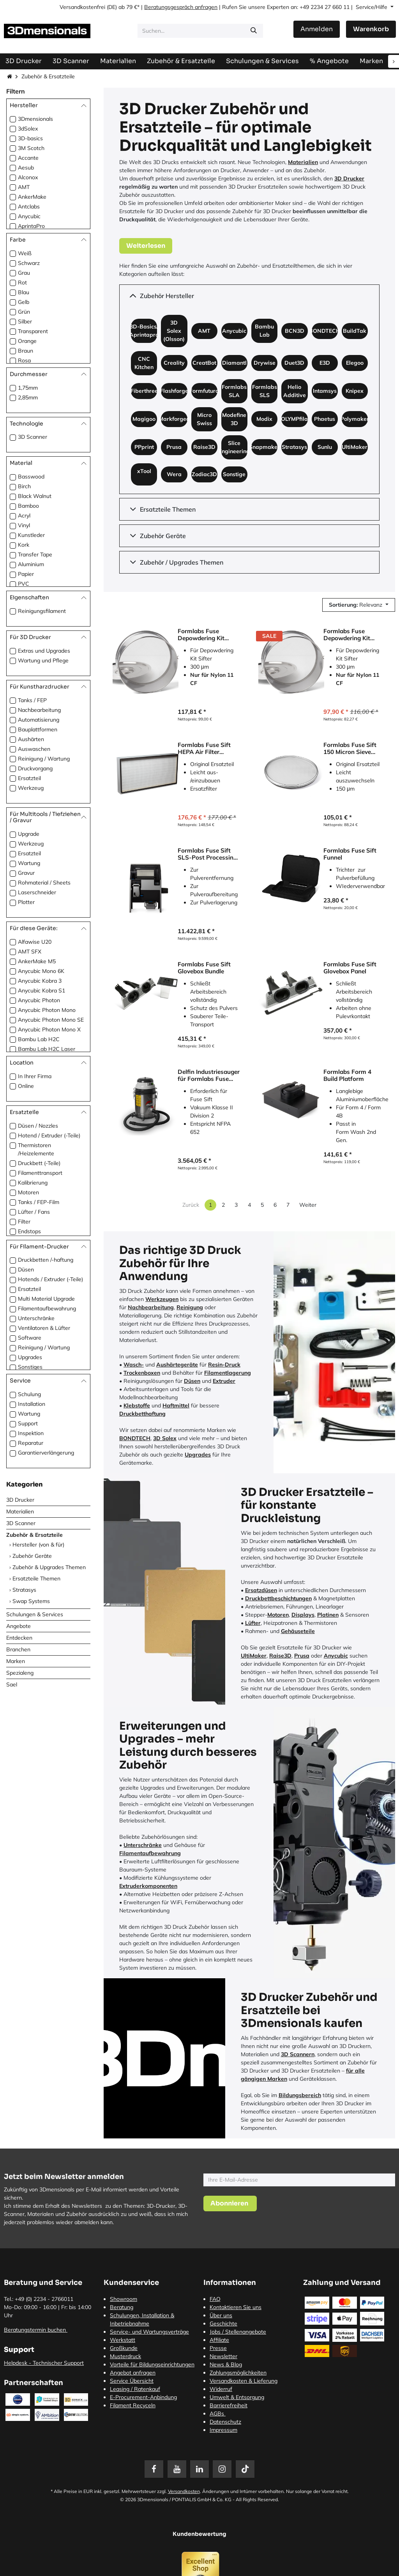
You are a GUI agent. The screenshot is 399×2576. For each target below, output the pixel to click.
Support (28, 1423)
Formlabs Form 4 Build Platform (347, 1075)
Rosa (24, 360)
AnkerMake (32, 196)
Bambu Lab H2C (39, 1039)
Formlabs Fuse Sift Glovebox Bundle (204, 968)
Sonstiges (30, 1366)
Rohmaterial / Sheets (44, 882)
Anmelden (316, 29)
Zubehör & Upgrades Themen (49, 1567)
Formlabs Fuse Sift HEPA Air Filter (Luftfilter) (204, 749)
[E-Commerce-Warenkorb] (371, 29)
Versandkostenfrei (82, 7)
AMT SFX (29, 951)
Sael (11, 1684)
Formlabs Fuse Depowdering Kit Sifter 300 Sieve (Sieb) (208, 635)
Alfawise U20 (34, 941)
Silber (25, 321)
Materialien (20, 1511)
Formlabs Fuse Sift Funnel (349, 854)
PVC (23, 583)
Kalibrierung (33, 1182)
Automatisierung (38, 719)
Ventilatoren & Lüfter (44, 1327)
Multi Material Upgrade (46, 1298)
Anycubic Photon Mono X (49, 1029)
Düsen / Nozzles (38, 1125)
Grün (24, 311)
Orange (27, 340)
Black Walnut (34, 496)
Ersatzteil (29, 778)
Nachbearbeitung (39, 709)
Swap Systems (31, 1601)
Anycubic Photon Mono (47, 1009)
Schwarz (29, 263)
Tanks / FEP (32, 700)
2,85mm (28, 397)
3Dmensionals (35, 118)
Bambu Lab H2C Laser (46, 1048)
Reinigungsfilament (42, 610)
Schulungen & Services (34, 1614)
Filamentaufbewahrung (47, 1308)
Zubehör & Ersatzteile (34, 1534)
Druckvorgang (35, 768)
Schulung (29, 1394)
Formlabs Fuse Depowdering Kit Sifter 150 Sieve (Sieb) (354, 635)
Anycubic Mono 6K (41, 971)
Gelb (23, 301)
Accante (28, 157)
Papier (26, 573)
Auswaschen (34, 748)
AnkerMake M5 (37, 961)
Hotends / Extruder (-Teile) (50, 1279)
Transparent (33, 331)
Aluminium (31, 564)
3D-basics (30, 138)
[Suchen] (253, 31)
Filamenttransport (40, 1172)
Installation (31, 1403)
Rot (22, 282)
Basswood (31, 476)
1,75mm (28, 387)
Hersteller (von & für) (38, 1544)
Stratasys (24, 1589)
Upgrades (30, 1357)
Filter (24, 1221)
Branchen (18, 1649)
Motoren (28, 1192)
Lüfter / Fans (34, 1211)
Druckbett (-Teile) (39, 1163)
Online (26, 1085)
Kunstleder (31, 535)
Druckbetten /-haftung (45, 1259)
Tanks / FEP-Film (38, 1202)
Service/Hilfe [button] (372, 7)
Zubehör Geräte (32, 1555)
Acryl (24, 515)
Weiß (25, 253)
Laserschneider (37, 892)
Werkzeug (31, 787)
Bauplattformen (37, 729)
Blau (23, 292)
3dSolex (28, 128)
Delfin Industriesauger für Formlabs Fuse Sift (209, 1075)
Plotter (26, 902)
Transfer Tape (35, 554)
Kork (23, 544)
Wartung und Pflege (43, 660)
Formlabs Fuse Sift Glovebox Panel (349, 968)
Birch (24, 486)
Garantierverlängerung (46, 1452)
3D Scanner (32, 436)
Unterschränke (36, 1318)
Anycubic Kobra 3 (40, 980)
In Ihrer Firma (34, 1076)
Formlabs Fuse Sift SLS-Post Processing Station (207, 854)
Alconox (28, 177)
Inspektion (31, 1433)
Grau (24, 272)
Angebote (18, 1626)
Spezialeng (20, 1672)
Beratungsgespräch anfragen (180, 7)
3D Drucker (20, 1499)
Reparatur (30, 1442)
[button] (358, 605)
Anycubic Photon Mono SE (51, 1019)
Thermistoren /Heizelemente (36, 1149)
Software (29, 1337)
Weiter (307, 1204)
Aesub (26, 167)
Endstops (29, 1231)
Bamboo (28, 505)
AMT (24, 187)
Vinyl (24, 525)
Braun (25, 350)
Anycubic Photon (39, 1000)
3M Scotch (31, 148)
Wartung (29, 863)
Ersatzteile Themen (36, 1578)
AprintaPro (31, 226)
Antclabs (29, 206)
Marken (15, 1661)
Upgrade (28, 833)
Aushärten (31, 739)
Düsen (26, 1269)
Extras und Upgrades (44, 650)
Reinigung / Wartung (44, 758)
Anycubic (29, 216)
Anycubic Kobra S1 (41, 990)
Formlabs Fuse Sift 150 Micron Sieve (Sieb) (349, 749)
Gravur (26, 872)
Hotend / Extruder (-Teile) (49, 1135)
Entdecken (19, 1637)
